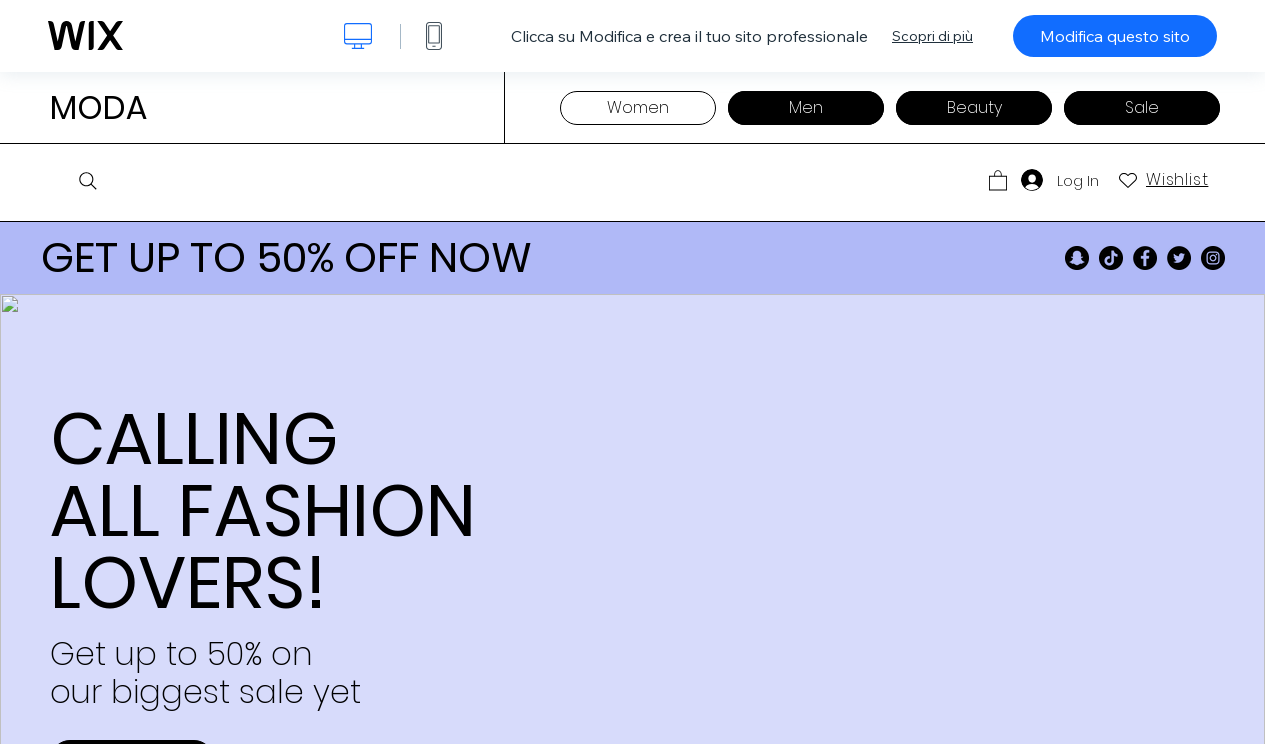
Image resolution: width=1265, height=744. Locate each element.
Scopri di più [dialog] (932, 36)
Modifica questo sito (1115, 36)
